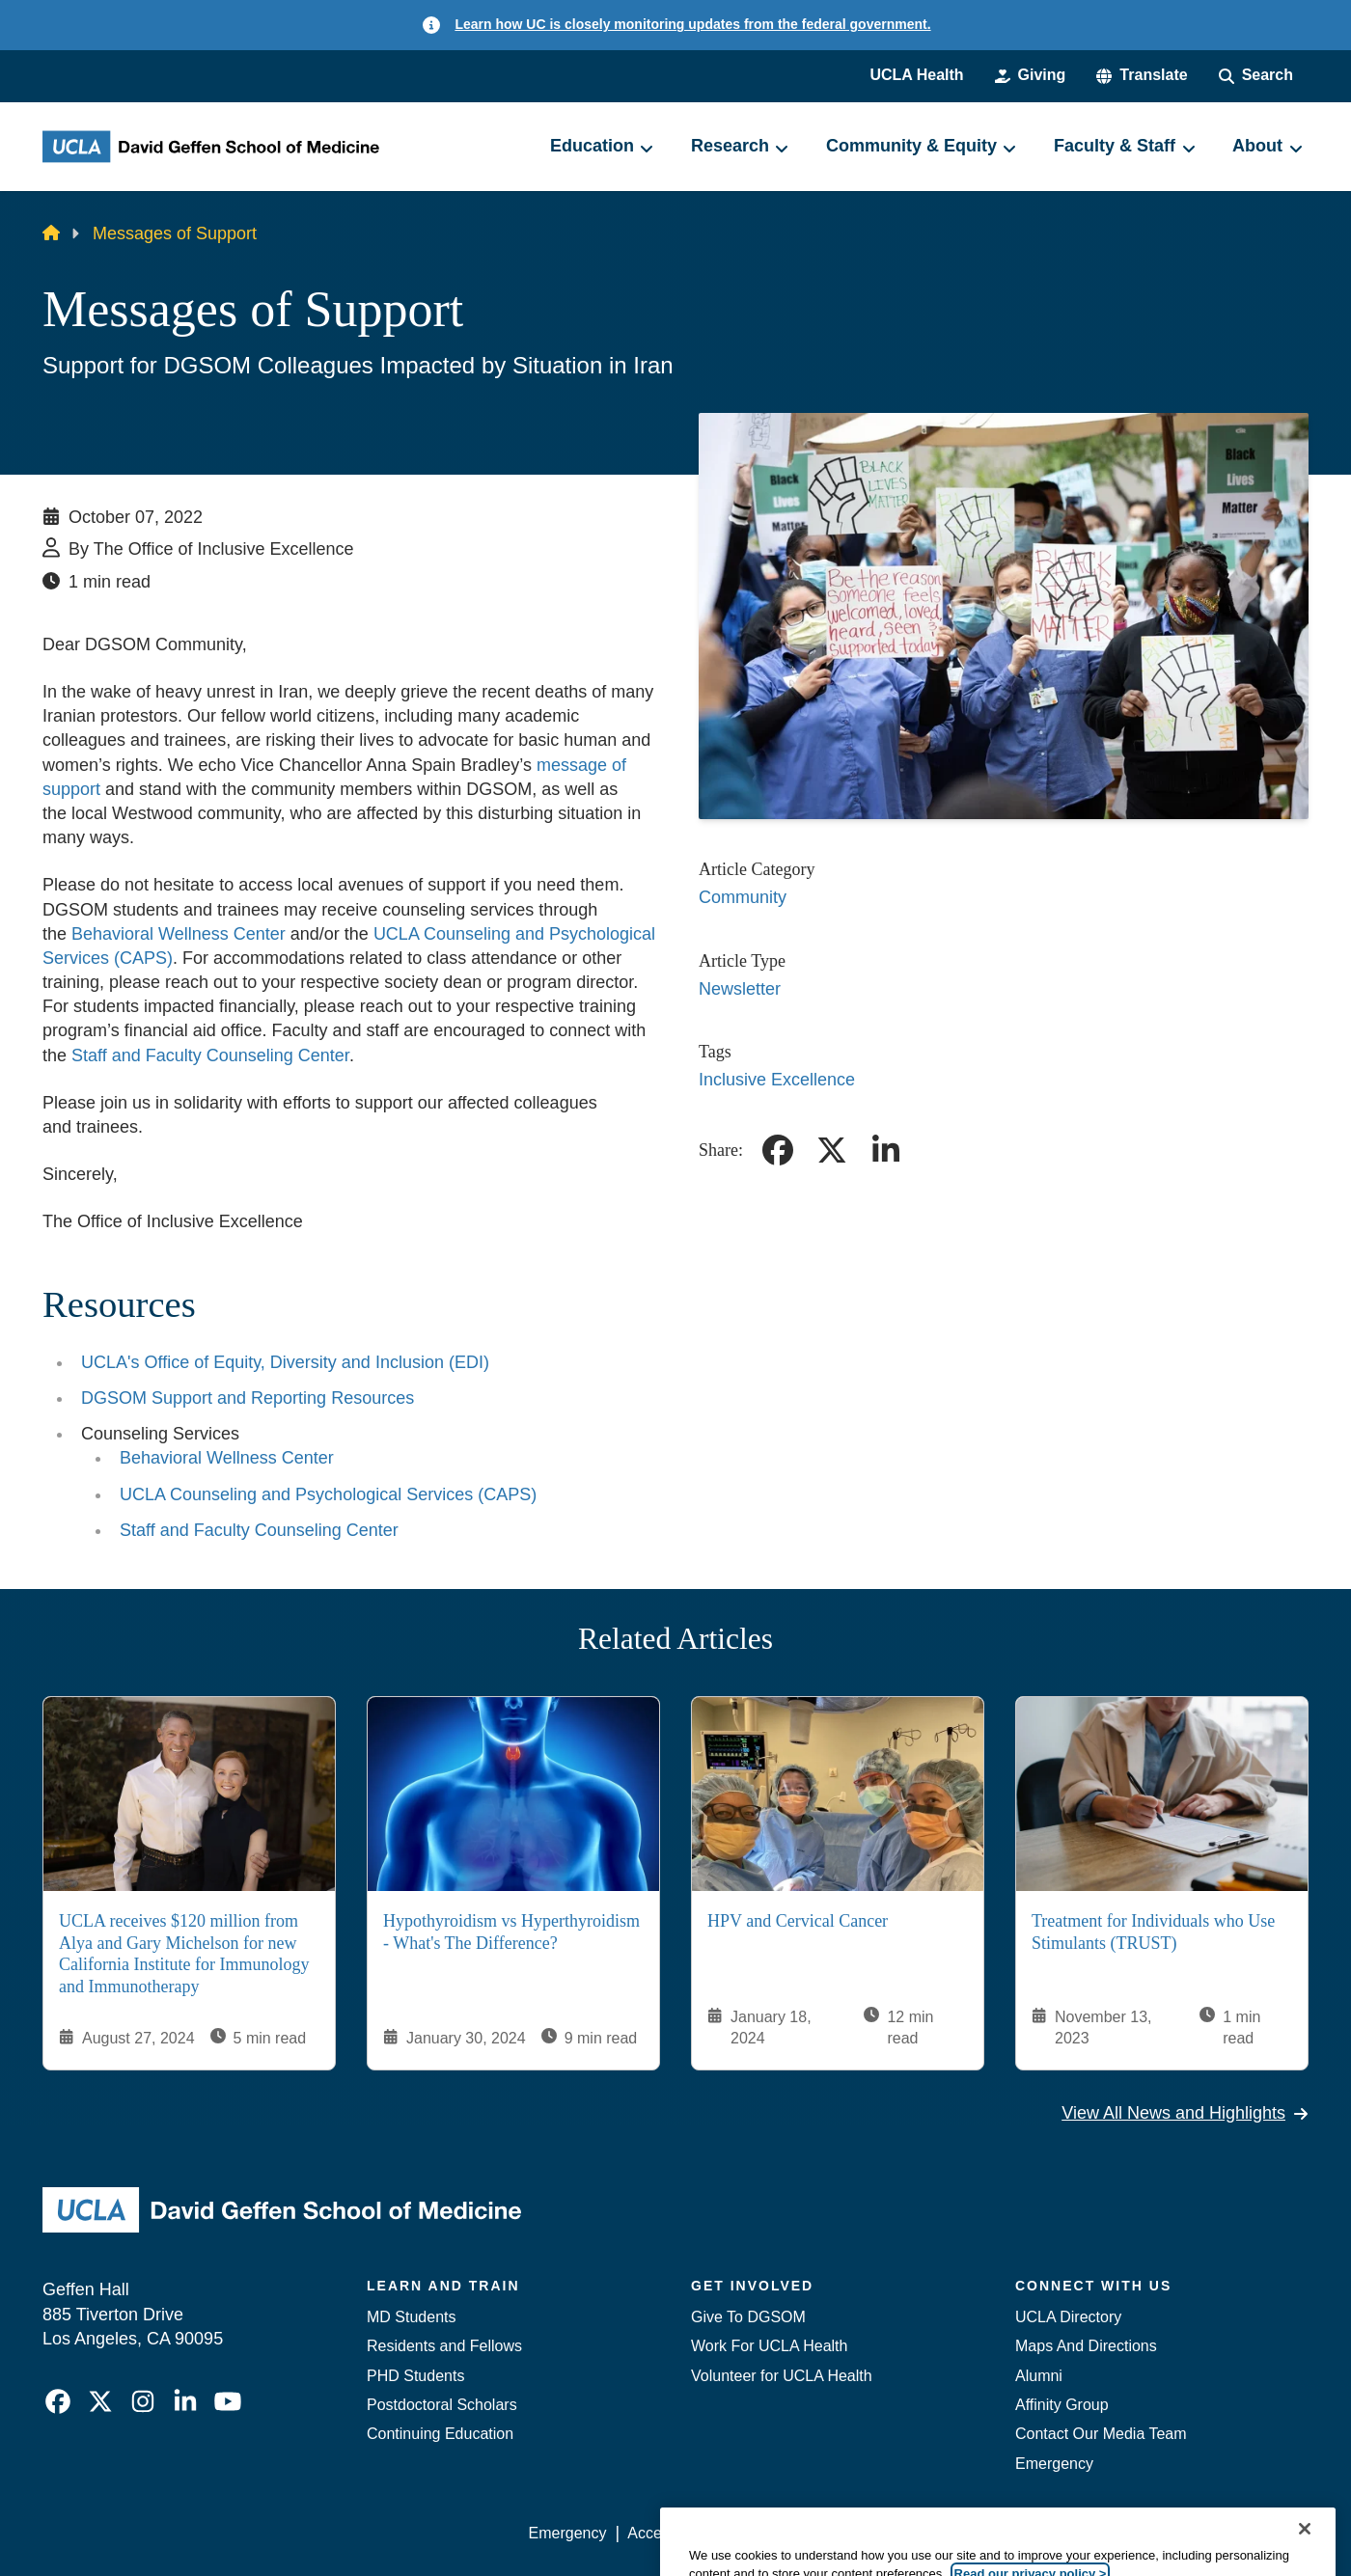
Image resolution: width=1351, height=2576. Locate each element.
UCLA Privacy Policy (802, 2533)
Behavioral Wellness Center (180, 934)
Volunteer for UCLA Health (781, 2376)
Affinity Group (1062, 2405)
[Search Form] (1256, 75)
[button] (1141, 75)
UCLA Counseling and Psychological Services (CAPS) (328, 1494)
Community (742, 897)
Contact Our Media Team (1101, 2433)
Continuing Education (440, 2433)
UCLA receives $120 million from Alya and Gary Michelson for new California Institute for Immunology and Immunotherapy (184, 1954)
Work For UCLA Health (769, 2346)
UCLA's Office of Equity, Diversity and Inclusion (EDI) (285, 1362)
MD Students (411, 2317)
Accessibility (669, 2533)
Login (1125, 2533)
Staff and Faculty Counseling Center (210, 1055)
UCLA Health (916, 75)
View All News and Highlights (1185, 2113)
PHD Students (415, 2376)
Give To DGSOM (748, 2317)
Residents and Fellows (444, 2346)
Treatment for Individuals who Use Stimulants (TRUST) (1153, 1933)
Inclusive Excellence (777, 1079)
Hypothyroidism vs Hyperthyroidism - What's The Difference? (511, 1933)
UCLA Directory (1068, 2317)
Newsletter (740, 989)
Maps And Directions (1086, 2346)
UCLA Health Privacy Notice (991, 2533)
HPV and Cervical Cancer (797, 1922)
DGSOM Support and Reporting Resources (247, 1398)
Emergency (1054, 2463)
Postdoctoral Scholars (442, 2405)
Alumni (1038, 2376)
